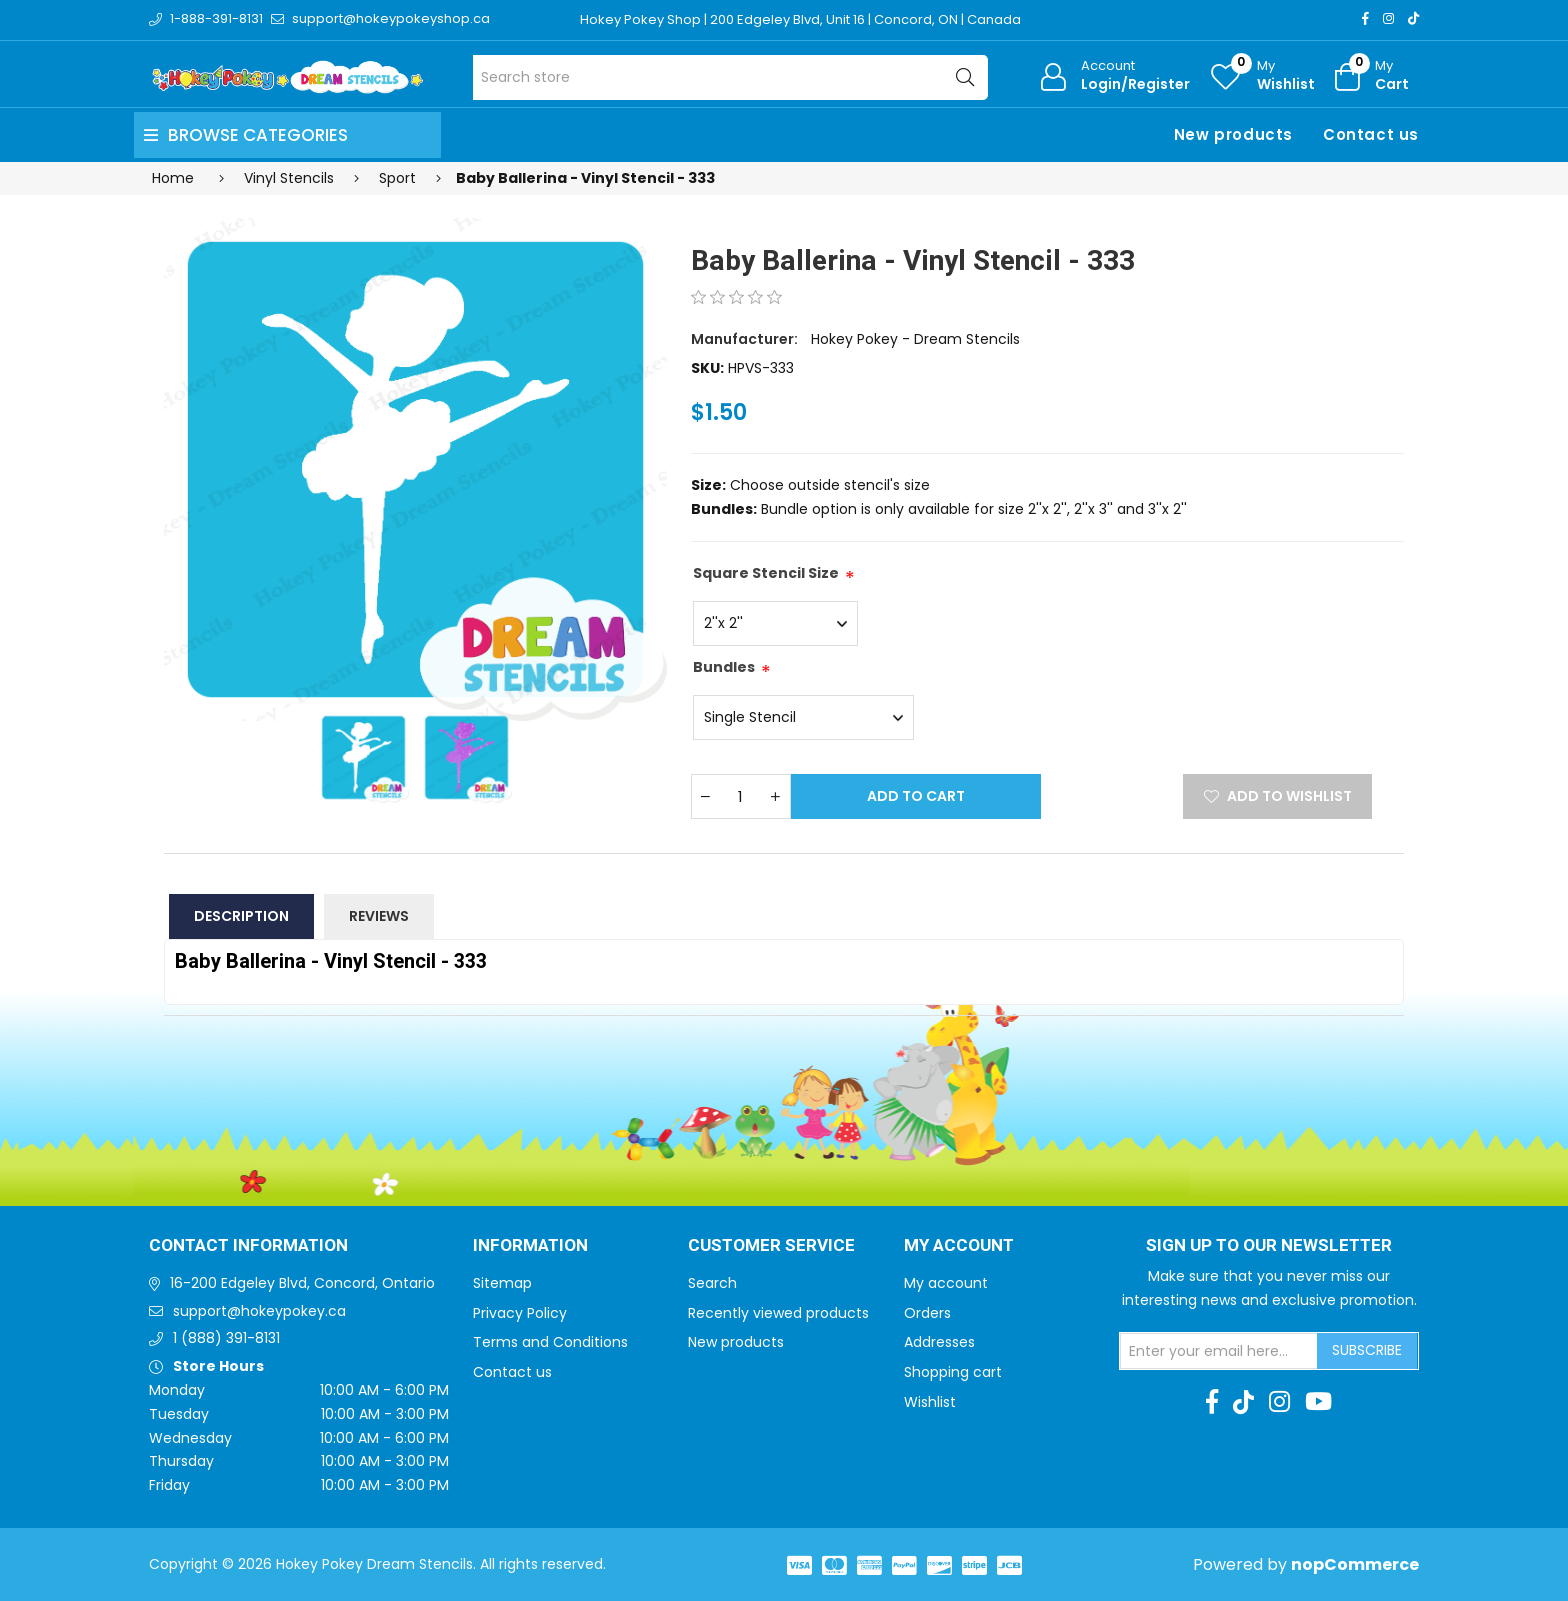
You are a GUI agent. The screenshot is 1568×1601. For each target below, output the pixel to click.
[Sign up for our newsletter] (1219, 1351)
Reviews (379, 916)
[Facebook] (1365, 18)
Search (712, 1283)
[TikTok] (1413, 18)
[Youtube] (1318, 1402)
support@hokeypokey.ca (259, 1311)
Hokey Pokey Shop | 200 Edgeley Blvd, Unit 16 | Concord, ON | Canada (800, 19)
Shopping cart (953, 1372)
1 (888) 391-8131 (226, 1338)
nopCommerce (1355, 1564)
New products (1233, 134)
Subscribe (1367, 1350)
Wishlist (930, 1402)
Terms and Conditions (550, 1342)
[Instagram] (1388, 18)
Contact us (1371, 134)
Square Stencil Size (766, 573)
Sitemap (502, 1283)
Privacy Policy (520, 1313)
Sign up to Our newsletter (1269, 1246)
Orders (927, 1313)
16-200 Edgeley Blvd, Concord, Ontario (302, 1283)
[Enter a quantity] (741, 796)
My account (946, 1283)
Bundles (724, 667)
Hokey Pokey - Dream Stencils (915, 339)
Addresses (939, 1342)
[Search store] (730, 77)
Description (241, 916)
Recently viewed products (778, 1313)
